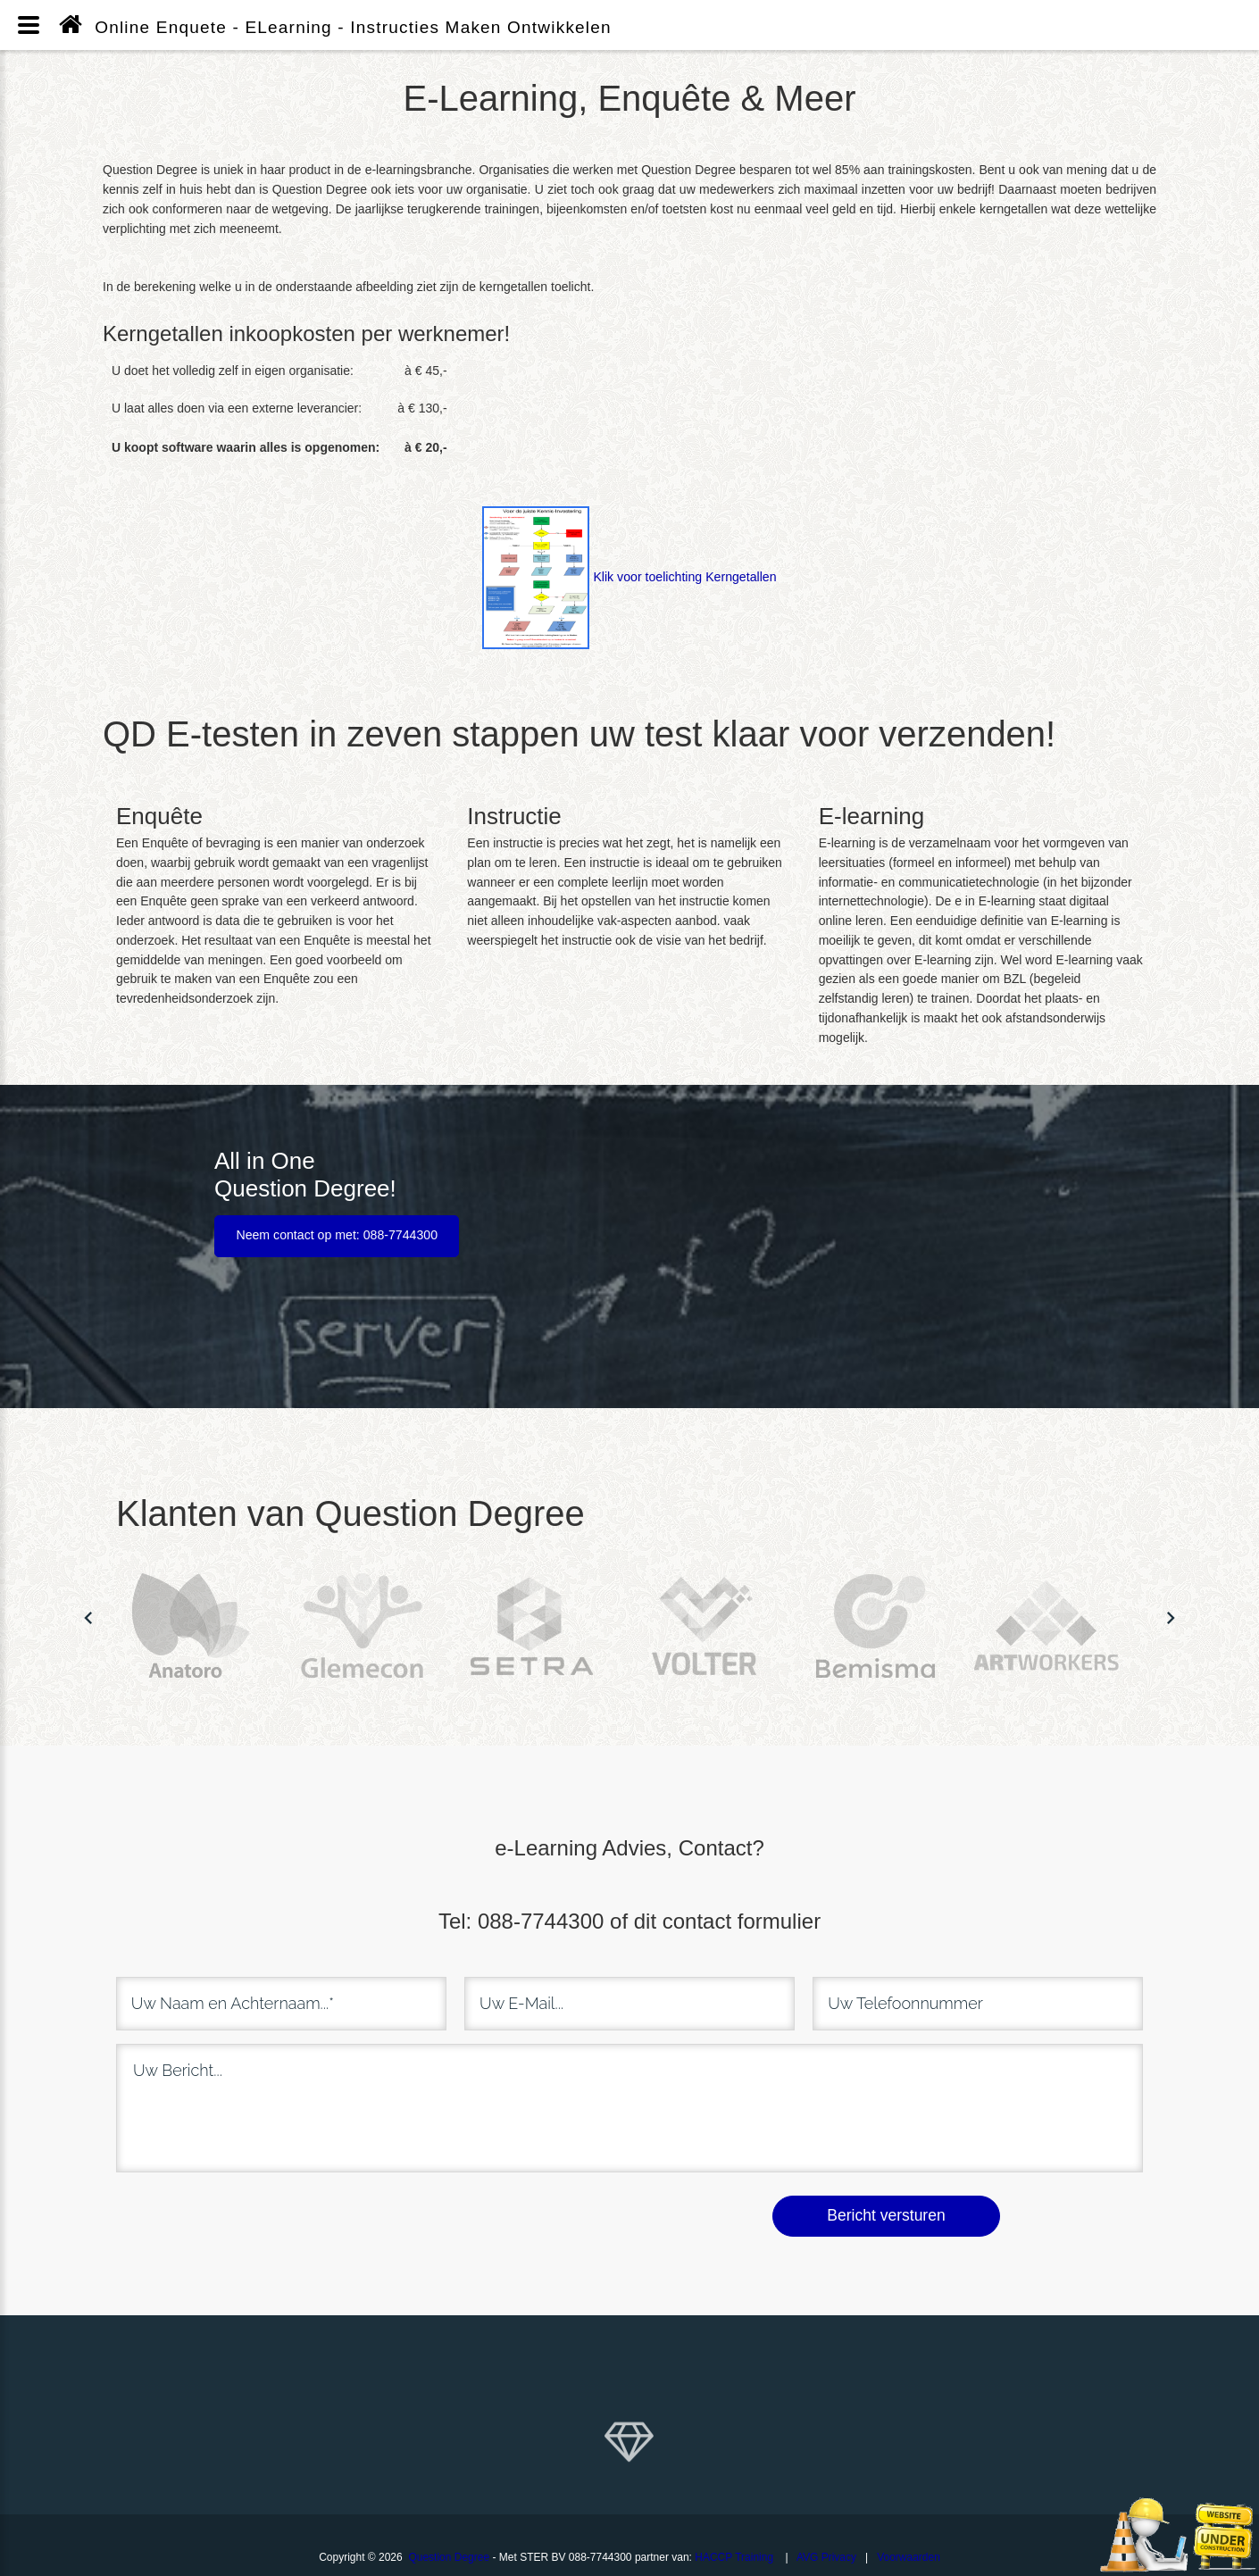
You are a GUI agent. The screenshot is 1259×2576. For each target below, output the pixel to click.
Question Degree (448, 2555)
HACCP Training (734, 2555)
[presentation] (265, 2212)
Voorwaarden (908, 2555)
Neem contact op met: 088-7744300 (337, 1234)
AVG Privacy (826, 2555)
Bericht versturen (885, 2214)
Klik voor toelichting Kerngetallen (629, 577)
